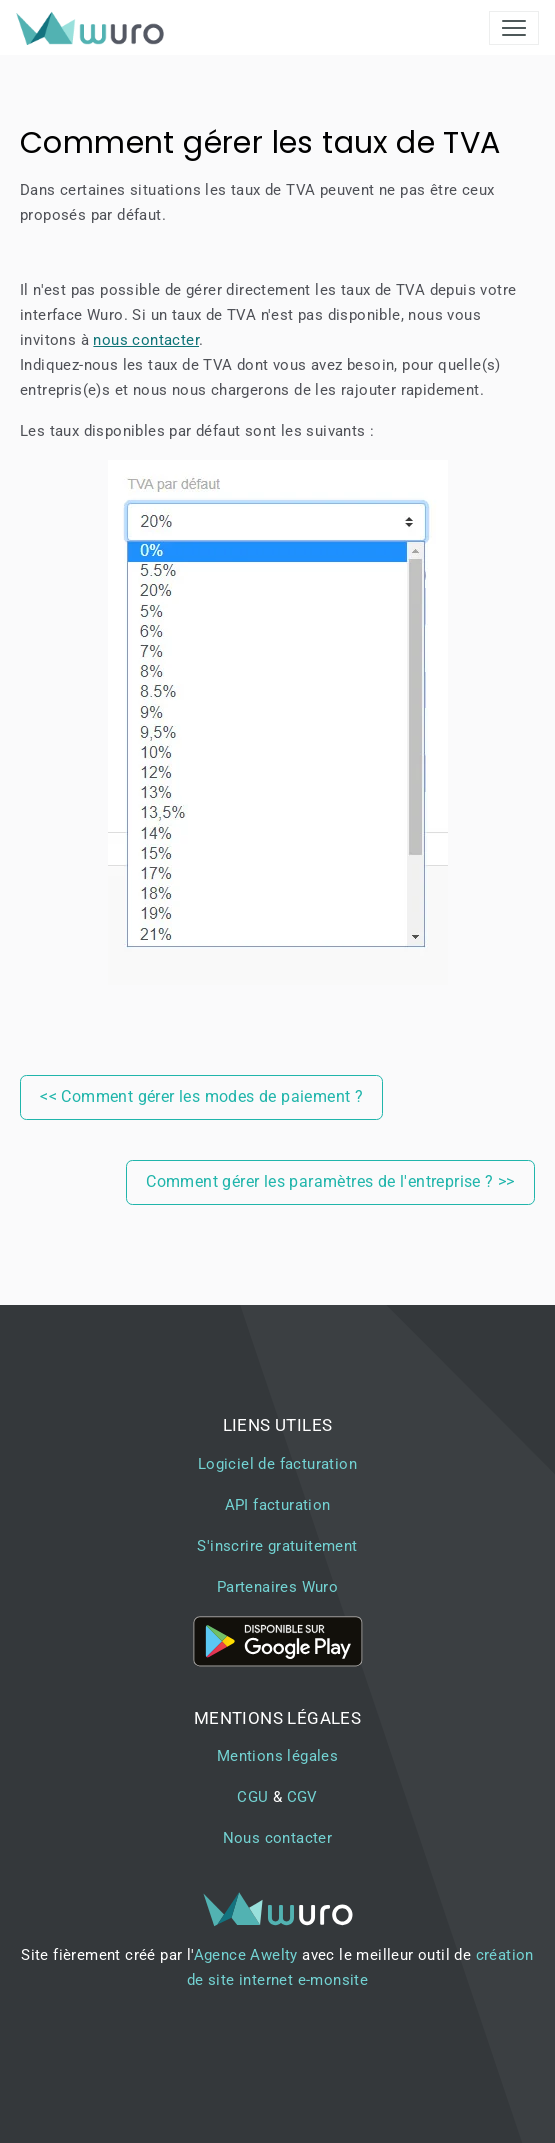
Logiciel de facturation (277, 1464)
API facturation (278, 1505)
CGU (252, 1797)
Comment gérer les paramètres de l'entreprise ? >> (330, 1181)
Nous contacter (278, 1838)
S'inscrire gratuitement (277, 1546)
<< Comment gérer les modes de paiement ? (201, 1096)
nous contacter (146, 340)
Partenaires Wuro (277, 1587)
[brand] (94, 28)
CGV (302, 1797)
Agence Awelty (246, 1955)
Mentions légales (277, 1756)
